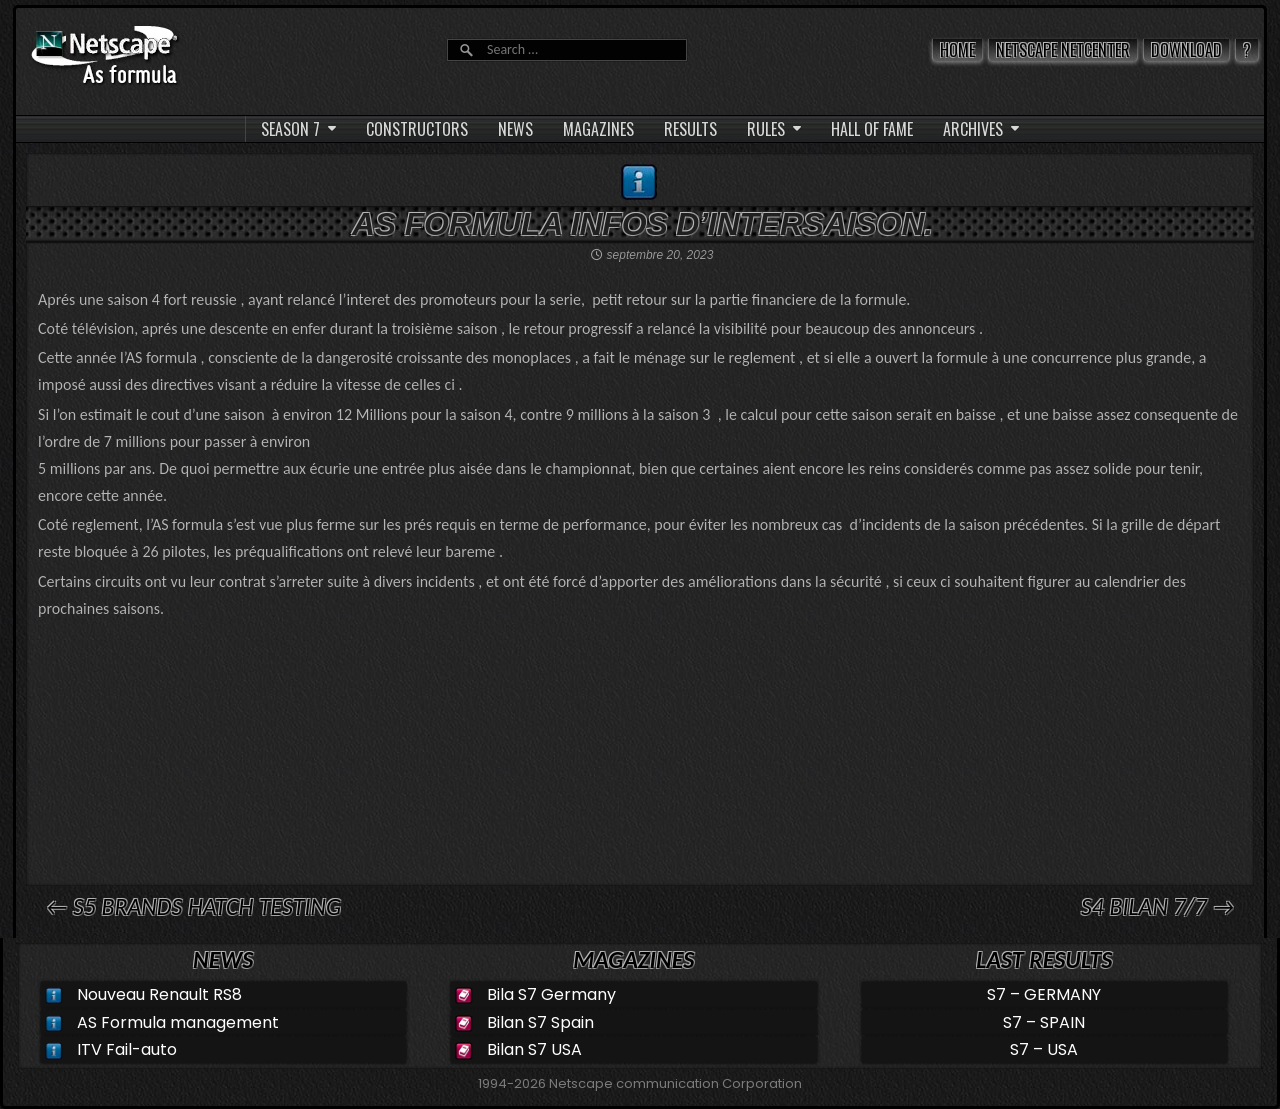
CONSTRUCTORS (417, 129)
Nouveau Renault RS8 (159, 994)
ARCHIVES (973, 129)
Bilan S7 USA (534, 1049)
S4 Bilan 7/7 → (1157, 906)
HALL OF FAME (872, 129)
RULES (766, 129)
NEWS (515, 129)
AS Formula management (178, 1022)
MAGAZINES (598, 129)
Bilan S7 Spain (540, 1022)
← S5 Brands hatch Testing (193, 906)
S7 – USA (1044, 1049)
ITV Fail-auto (127, 1049)
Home (957, 50)
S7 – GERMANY (1044, 994)
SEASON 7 (290, 129)
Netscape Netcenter (1063, 50)
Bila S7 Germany (551, 994)
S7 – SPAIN (1044, 1022)
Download (1186, 50)
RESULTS (690, 129)
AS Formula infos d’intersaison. (642, 224)
